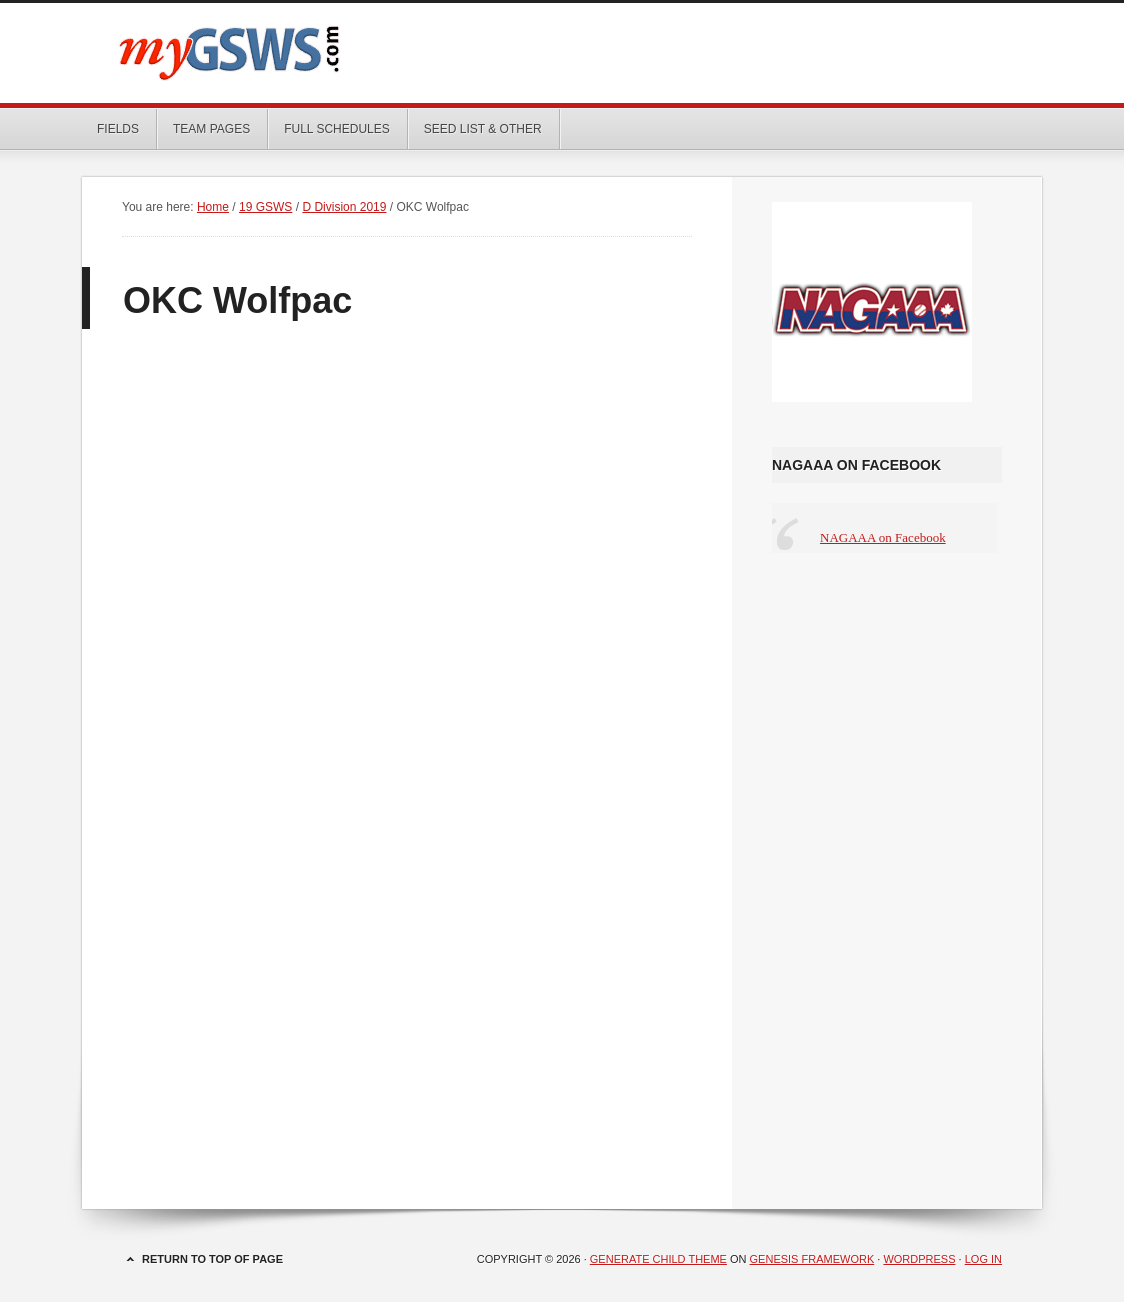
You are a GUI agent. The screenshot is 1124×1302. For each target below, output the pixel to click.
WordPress (919, 1259)
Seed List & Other (475, 129)
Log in (983, 1259)
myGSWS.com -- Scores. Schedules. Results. (562, 53)
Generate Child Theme (658, 1259)
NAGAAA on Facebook (856, 465)
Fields (118, 129)
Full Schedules (329, 129)
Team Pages (204, 129)
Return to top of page (212, 1259)
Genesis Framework (812, 1259)
